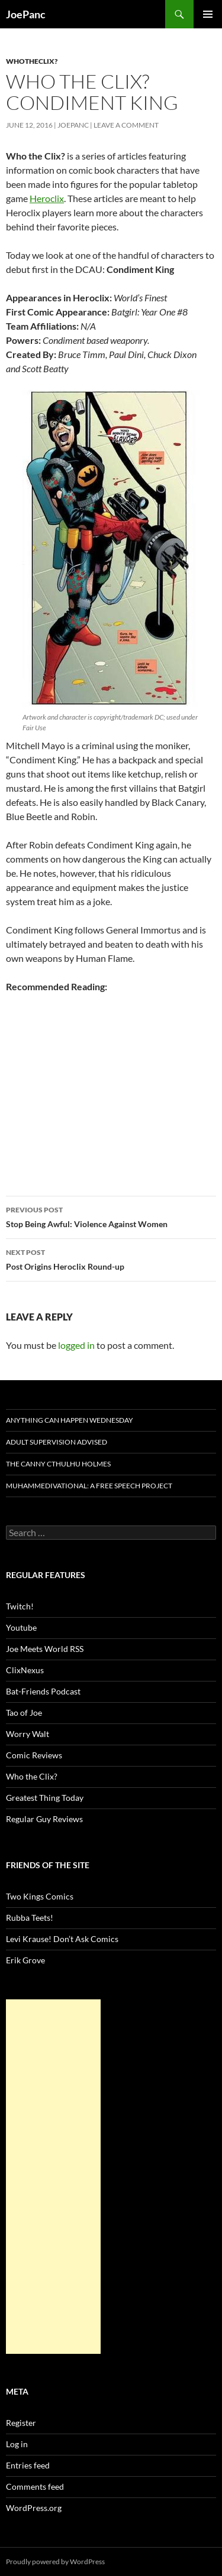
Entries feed (28, 2465)
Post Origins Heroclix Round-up (111, 1258)
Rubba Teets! (29, 1918)
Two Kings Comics (39, 1896)
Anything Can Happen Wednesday (69, 1420)
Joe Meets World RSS (44, 1649)
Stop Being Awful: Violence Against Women (111, 1216)
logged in (76, 1345)
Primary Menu (208, 14)
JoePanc (26, 14)
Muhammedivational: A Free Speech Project (89, 1485)
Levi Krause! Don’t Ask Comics (62, 1939)
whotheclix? (31, 61)
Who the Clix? (31, 1776)
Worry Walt (27, 1734)
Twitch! (20, 1606)
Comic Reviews (34, 1755)
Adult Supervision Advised (56, 1441)
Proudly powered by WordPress (55, 2561)
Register (21, 2423)
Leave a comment (126, 125)
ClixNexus (25, 1670)
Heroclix (47, 198)
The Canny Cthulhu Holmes (58, 1463)
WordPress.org (34, 2508)
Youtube (21, 1627)
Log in (17, 2444)
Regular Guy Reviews (44, 1819)
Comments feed (35, 2486)
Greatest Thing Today (44, 1798)
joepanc (73, 125)
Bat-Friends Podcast (43, 1691)
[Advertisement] (53, 2176)
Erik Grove (25, 1960)
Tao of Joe (24, 1712)
